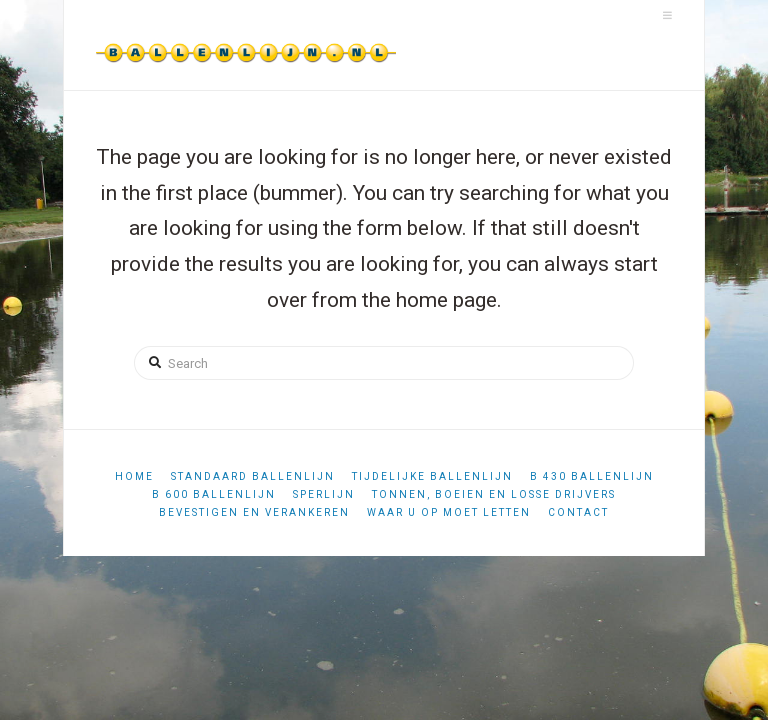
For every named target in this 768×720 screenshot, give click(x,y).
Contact (578, 512)
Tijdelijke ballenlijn (432, 476)
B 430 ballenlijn (592, 476)
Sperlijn (324, 494)
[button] (667, 15)
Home (134, 476)
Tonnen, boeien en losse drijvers (494, 494)
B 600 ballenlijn (214, 494)
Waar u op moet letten (449, 512)
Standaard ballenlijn (253, 476)
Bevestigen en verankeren (254, 512)
